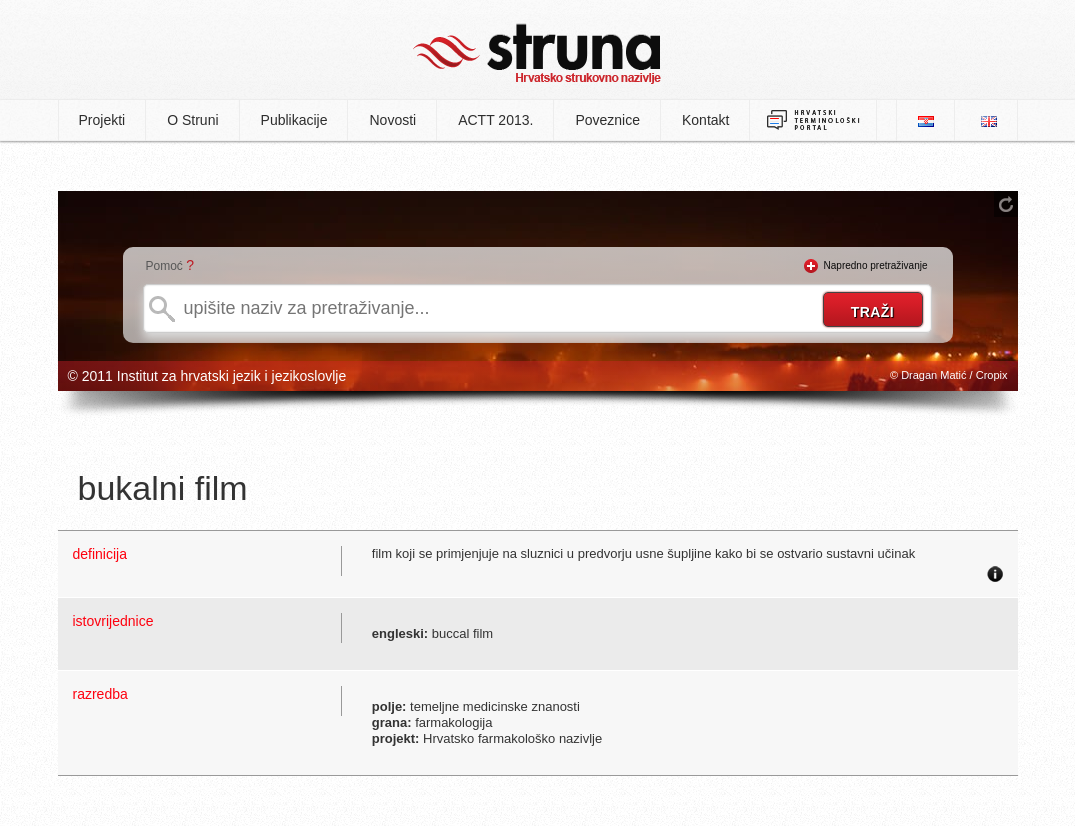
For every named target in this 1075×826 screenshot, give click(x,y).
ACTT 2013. (495, 120)
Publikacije (294, 120)
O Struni (192, 120)
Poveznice (607, 120)
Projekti (102, 120)
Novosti (392, 120)
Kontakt (705, 120)
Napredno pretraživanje (876, 265)
